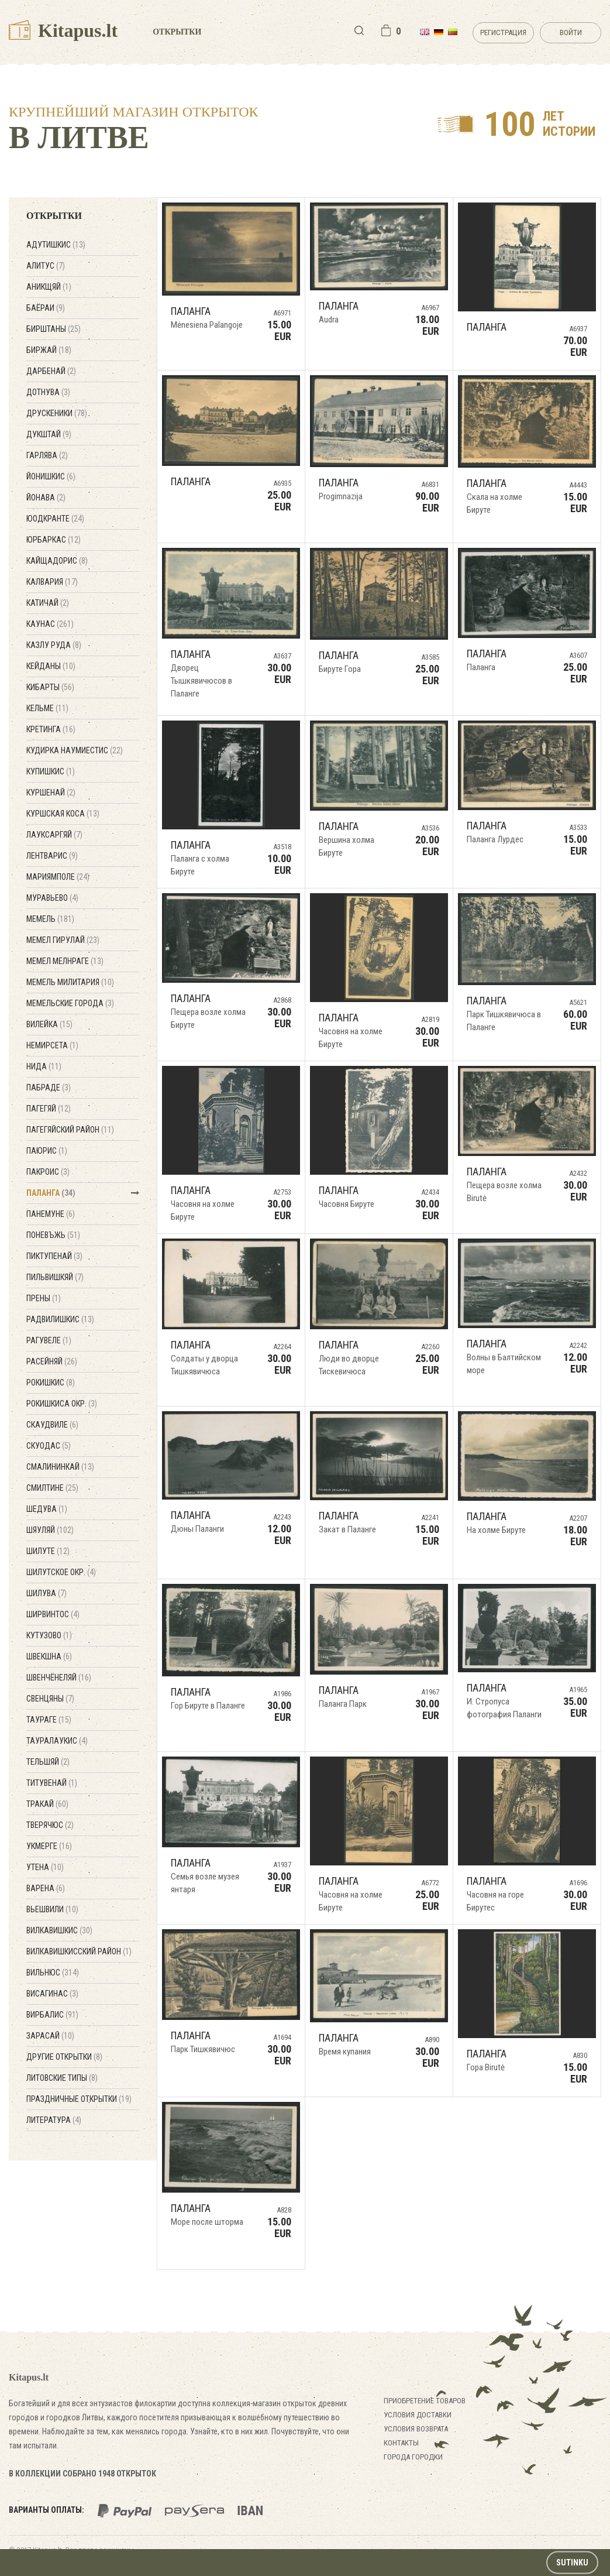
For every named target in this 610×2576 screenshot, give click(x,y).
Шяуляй (50, 1530)
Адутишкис (55, 244)
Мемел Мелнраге (65, 961)
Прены (43, 1298)
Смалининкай (60, 1466)
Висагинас (52, 1993)
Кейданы (50, 666)
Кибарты (50, 687)
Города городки (413, 2456)
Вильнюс (52, 1972)
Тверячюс (50, 1825)
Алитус (45, 265)
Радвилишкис (60, 1319)
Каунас (50, 624)
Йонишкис (50, 476)
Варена (45, 1888)
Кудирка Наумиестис (74, 750)
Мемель (50, 919)
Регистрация (503, 32)
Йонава (46, 497)
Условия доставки (418, 2414)
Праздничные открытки (79, 2099)
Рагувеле (48, 1340)
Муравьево (52, 898)
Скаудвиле (52, 1424)
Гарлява (47, 455)
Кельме (47, 708)
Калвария (52, 581)
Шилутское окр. (61, 1572)
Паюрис (46, 1150)
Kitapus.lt (63, 30)
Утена (45, 1867)
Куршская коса (62, 813)
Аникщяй (48, 286)
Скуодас (48, 1445)
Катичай (47, 603)
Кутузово (49, 1635)
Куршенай (50, 792)
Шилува (46, 1593)
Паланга (50, 1193)
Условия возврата (416, 2428)
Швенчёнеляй (58, 1677)
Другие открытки (64, 2057)
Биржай (48, 350)
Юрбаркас (53, 539)
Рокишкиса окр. (61, 1403)
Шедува (46, 1509)
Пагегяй (48, 1108)
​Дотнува (48, 392)
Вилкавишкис (59, 1930)
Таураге (48, 1719)
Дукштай (48, 434)
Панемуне (50, 1214)
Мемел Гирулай (62, 940)
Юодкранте (55, 518)
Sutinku (572, 2562)
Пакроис (48, 1171)
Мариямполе (57, 876)
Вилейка (49, 1024)
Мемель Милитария (70, 982)
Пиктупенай (54, 1256)
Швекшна (49, 1656)
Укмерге (49, 1846)
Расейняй (51, 1361)
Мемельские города (70, 1003)
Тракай (47, 1804)
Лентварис (52, 855)
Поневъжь (53, 1235)
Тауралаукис (57, 1740)
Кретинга (50, 729)
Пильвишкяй (55, 1277)
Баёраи (45, 308)
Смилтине (52, 1488)
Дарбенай (51, 371)
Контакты (401, 2442)
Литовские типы (62, 2078)
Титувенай (51, 1783)
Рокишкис (50, 1382)
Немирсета (52, 1045)
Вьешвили (52, 1909)
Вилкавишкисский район (79, 1951)
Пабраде (48, 1087)
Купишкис (50, 771)
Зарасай (50, 2035)
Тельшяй (48, 1762)
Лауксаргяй (54, 834)
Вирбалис (52, 2014)
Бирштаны (53, 329)
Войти (571, 32)
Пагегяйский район (70, 1129)
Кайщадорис (57, 560)
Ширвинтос (53, 1614)
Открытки (177, 32)
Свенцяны (50, 1698)
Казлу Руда (53, 645)
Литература (53, 2120)
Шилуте (48, 1551)
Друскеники (56, 413)
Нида (43, 1066)
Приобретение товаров (425, 2400)
